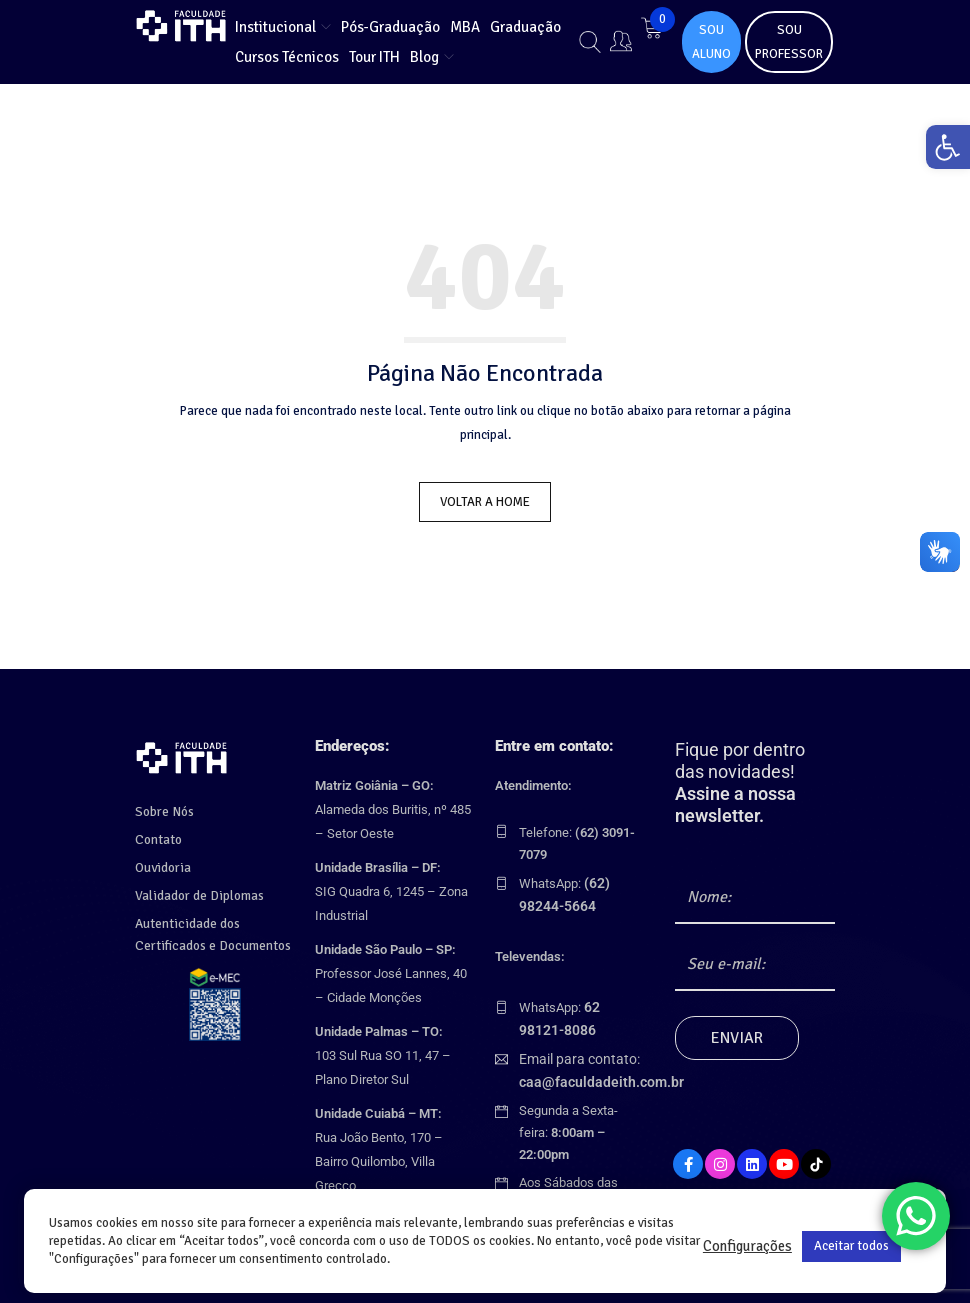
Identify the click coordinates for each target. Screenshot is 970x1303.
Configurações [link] (747, 1246)
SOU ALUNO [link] (711, 42)
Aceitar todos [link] (851, 1246)
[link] (944, 151)
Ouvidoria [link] (161, 862)
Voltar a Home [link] (485, 502)
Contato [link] (158, 834)
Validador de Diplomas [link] (197, 890)
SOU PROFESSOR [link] (789, 42)
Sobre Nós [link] (163, 806)
